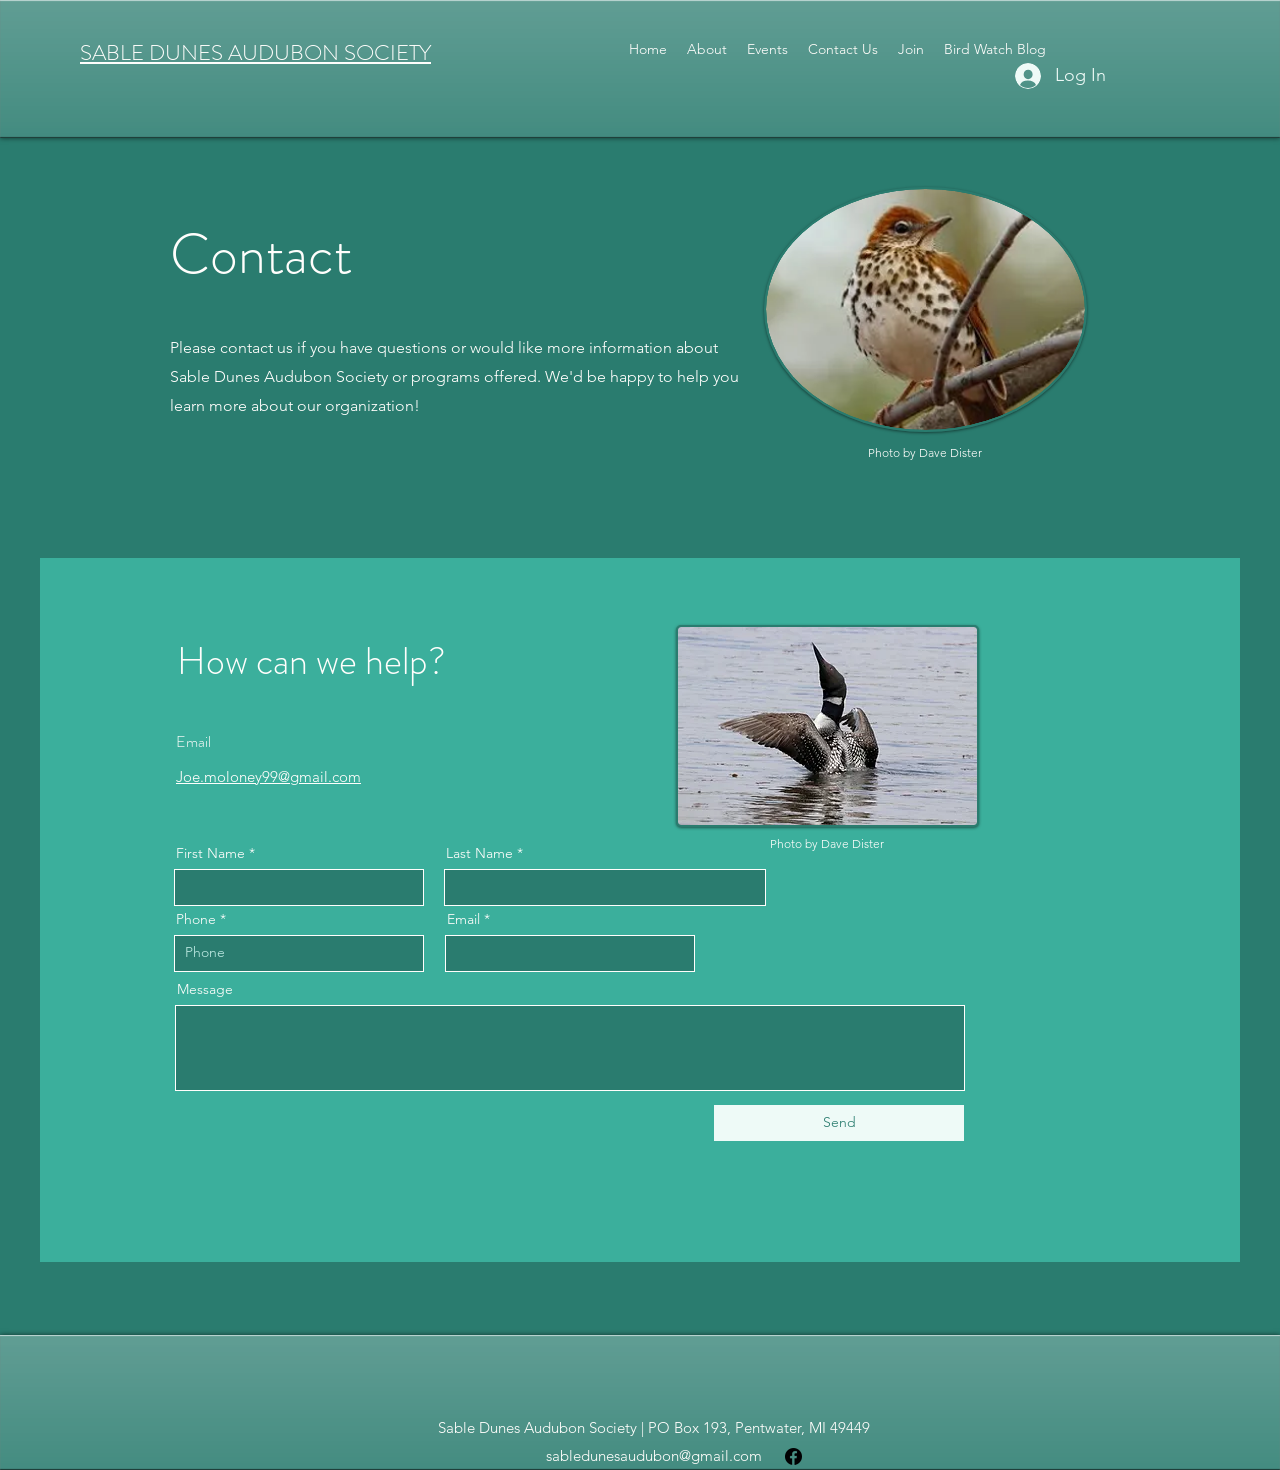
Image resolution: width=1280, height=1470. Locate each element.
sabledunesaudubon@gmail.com (654, 1455)
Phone (196, 919)
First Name (210, 853)
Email (463, 919)
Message (205, 989)
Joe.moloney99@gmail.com (268, 776)
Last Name (479, 853)
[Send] (839, 1123)
